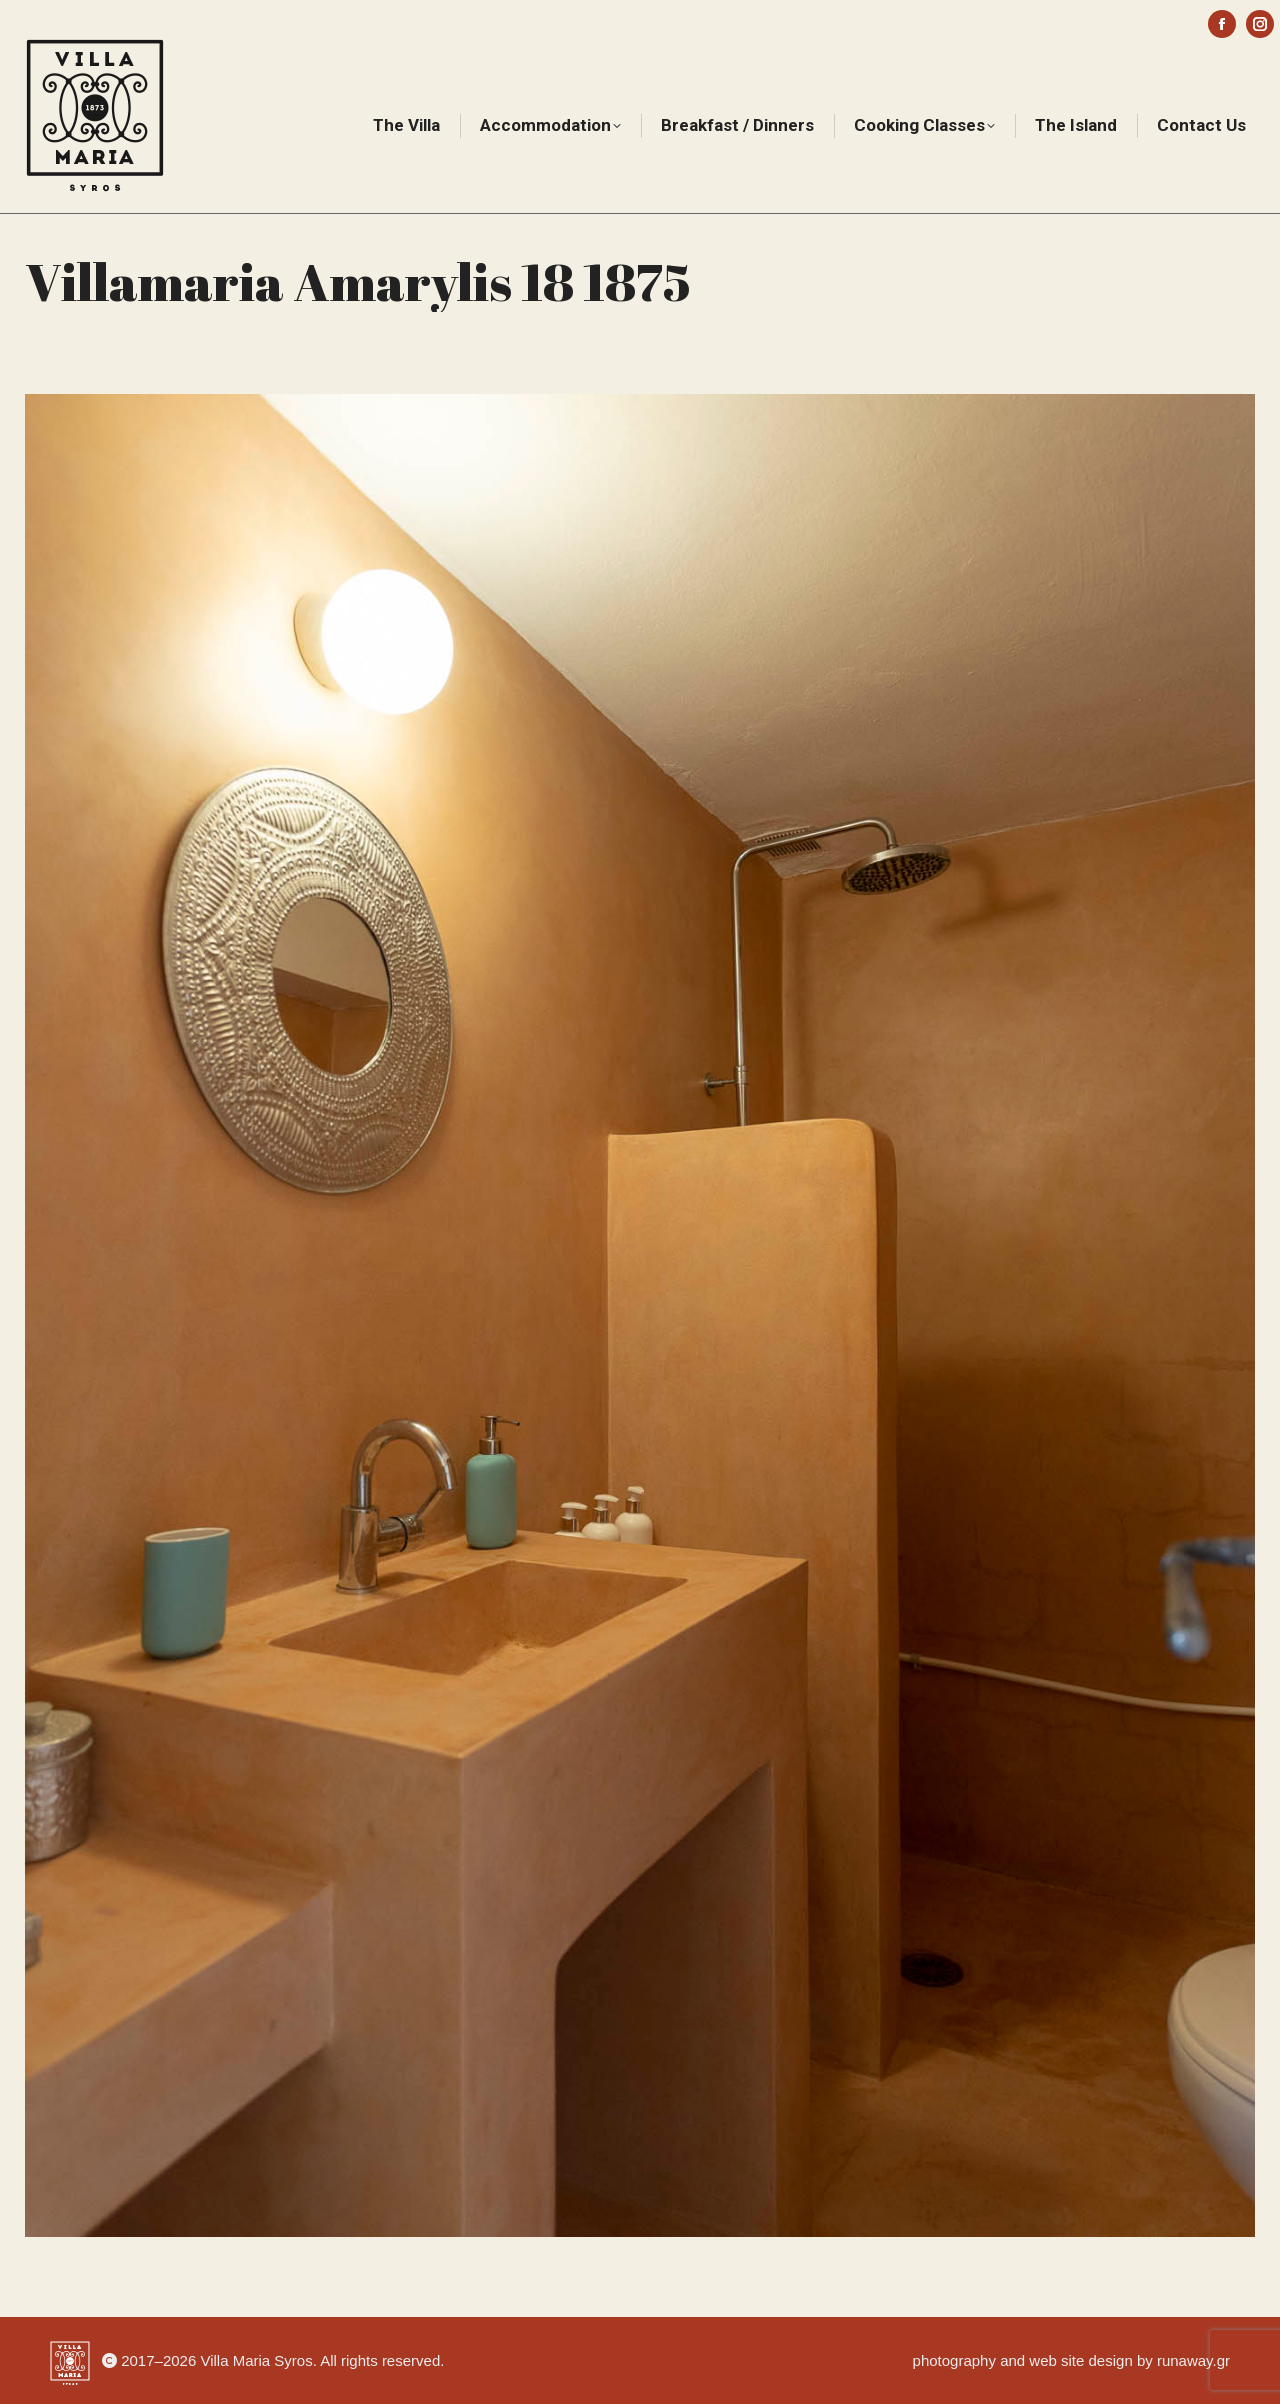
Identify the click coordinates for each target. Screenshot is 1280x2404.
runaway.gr (1193, 2360)
